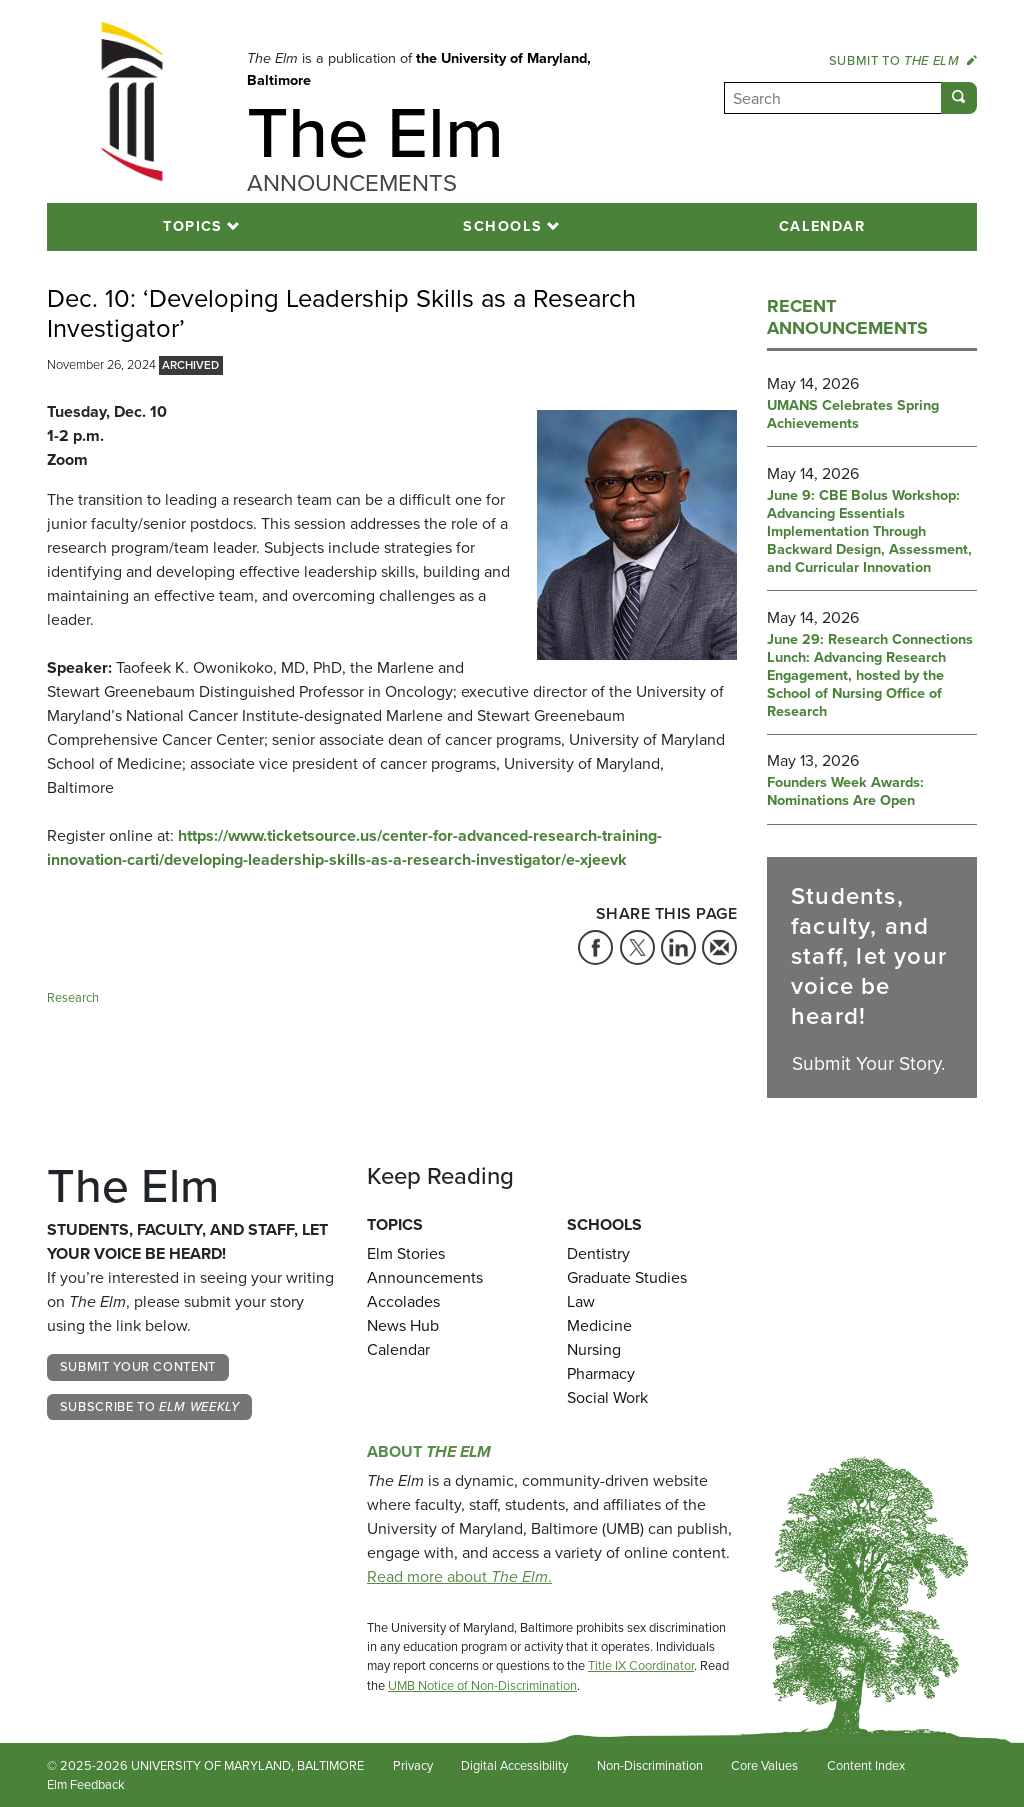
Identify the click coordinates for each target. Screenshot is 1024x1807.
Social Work (607, 1397)
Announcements (425, 1277)
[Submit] (959, 98)
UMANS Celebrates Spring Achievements (853, 415)
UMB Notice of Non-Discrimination (482, 1685)
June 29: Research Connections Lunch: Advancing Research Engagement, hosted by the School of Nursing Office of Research (870, 676)
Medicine (599, 1325)
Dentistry (598, 1253)
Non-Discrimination (650, 1765)
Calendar (822, 226)
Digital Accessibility (514, 1765)
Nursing (594, 1349)
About (429, 1451)
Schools (502, 226)
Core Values (764, 1765)
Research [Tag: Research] (73, 997)
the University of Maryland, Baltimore (419, 69)
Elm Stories (406, 1253)
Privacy (413, 1765)
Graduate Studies (627, 1277)
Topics (193, 226)
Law (581, 1301)
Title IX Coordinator (641, 1665)
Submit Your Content (138, 1366)
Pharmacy (601, 1373)
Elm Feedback (86, 1784)
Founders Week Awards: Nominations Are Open (845, 792)
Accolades (403, 1301)
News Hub (403, 1325)
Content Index (866, 1765)
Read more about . (459, 1576)
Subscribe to (150, 1406)
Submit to (903, 60)
